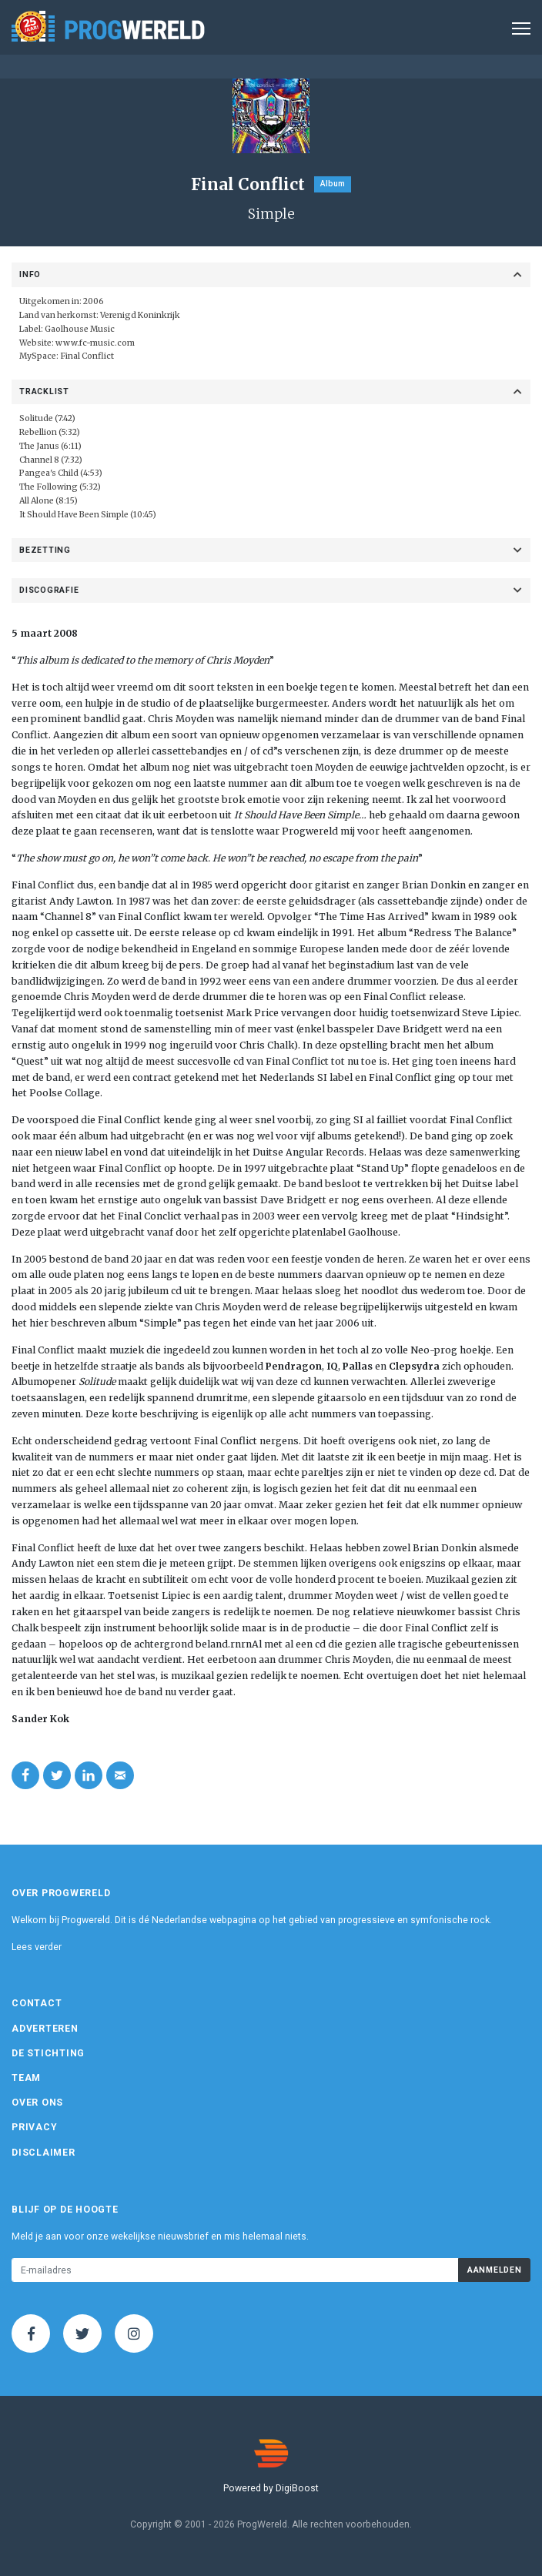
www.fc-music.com (95, 343)
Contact (37, 2003)
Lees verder (37, 1947)
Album (332, 184)
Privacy (34, 2127)
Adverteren (45, 2028)
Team (26, 2078)
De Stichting (48, 2053)
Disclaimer (43, 2152)
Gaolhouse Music (80, 329)
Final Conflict (87, 356)
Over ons (37, 2102)
